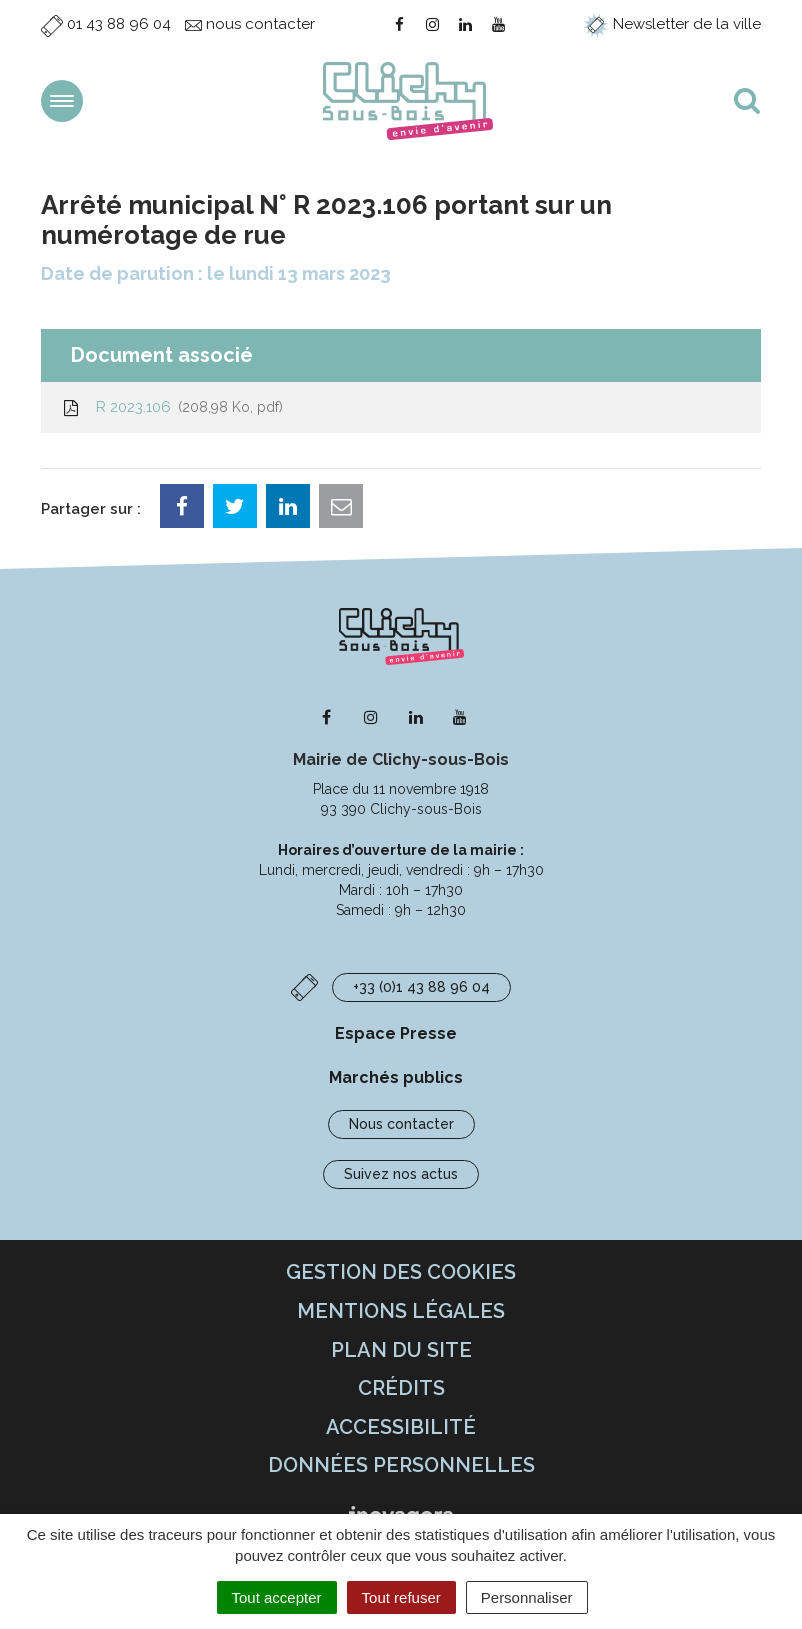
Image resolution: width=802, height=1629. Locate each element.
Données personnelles (401, 1465)
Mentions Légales (401, 1311)
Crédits (401, 1388)
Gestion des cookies (401, 1272)
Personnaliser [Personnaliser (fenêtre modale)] (527, 1597)
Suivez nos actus (401, 1174)
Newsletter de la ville (672, 24)
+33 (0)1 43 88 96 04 (421, 987)
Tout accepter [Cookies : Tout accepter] (277, 1597)
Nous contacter (401, 1124)
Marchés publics (396, 1077)
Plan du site (401, 1350)
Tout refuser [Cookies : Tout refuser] (401, 1597)
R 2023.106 (172, 407)
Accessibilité (401, 1427)
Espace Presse (396, 1033)
